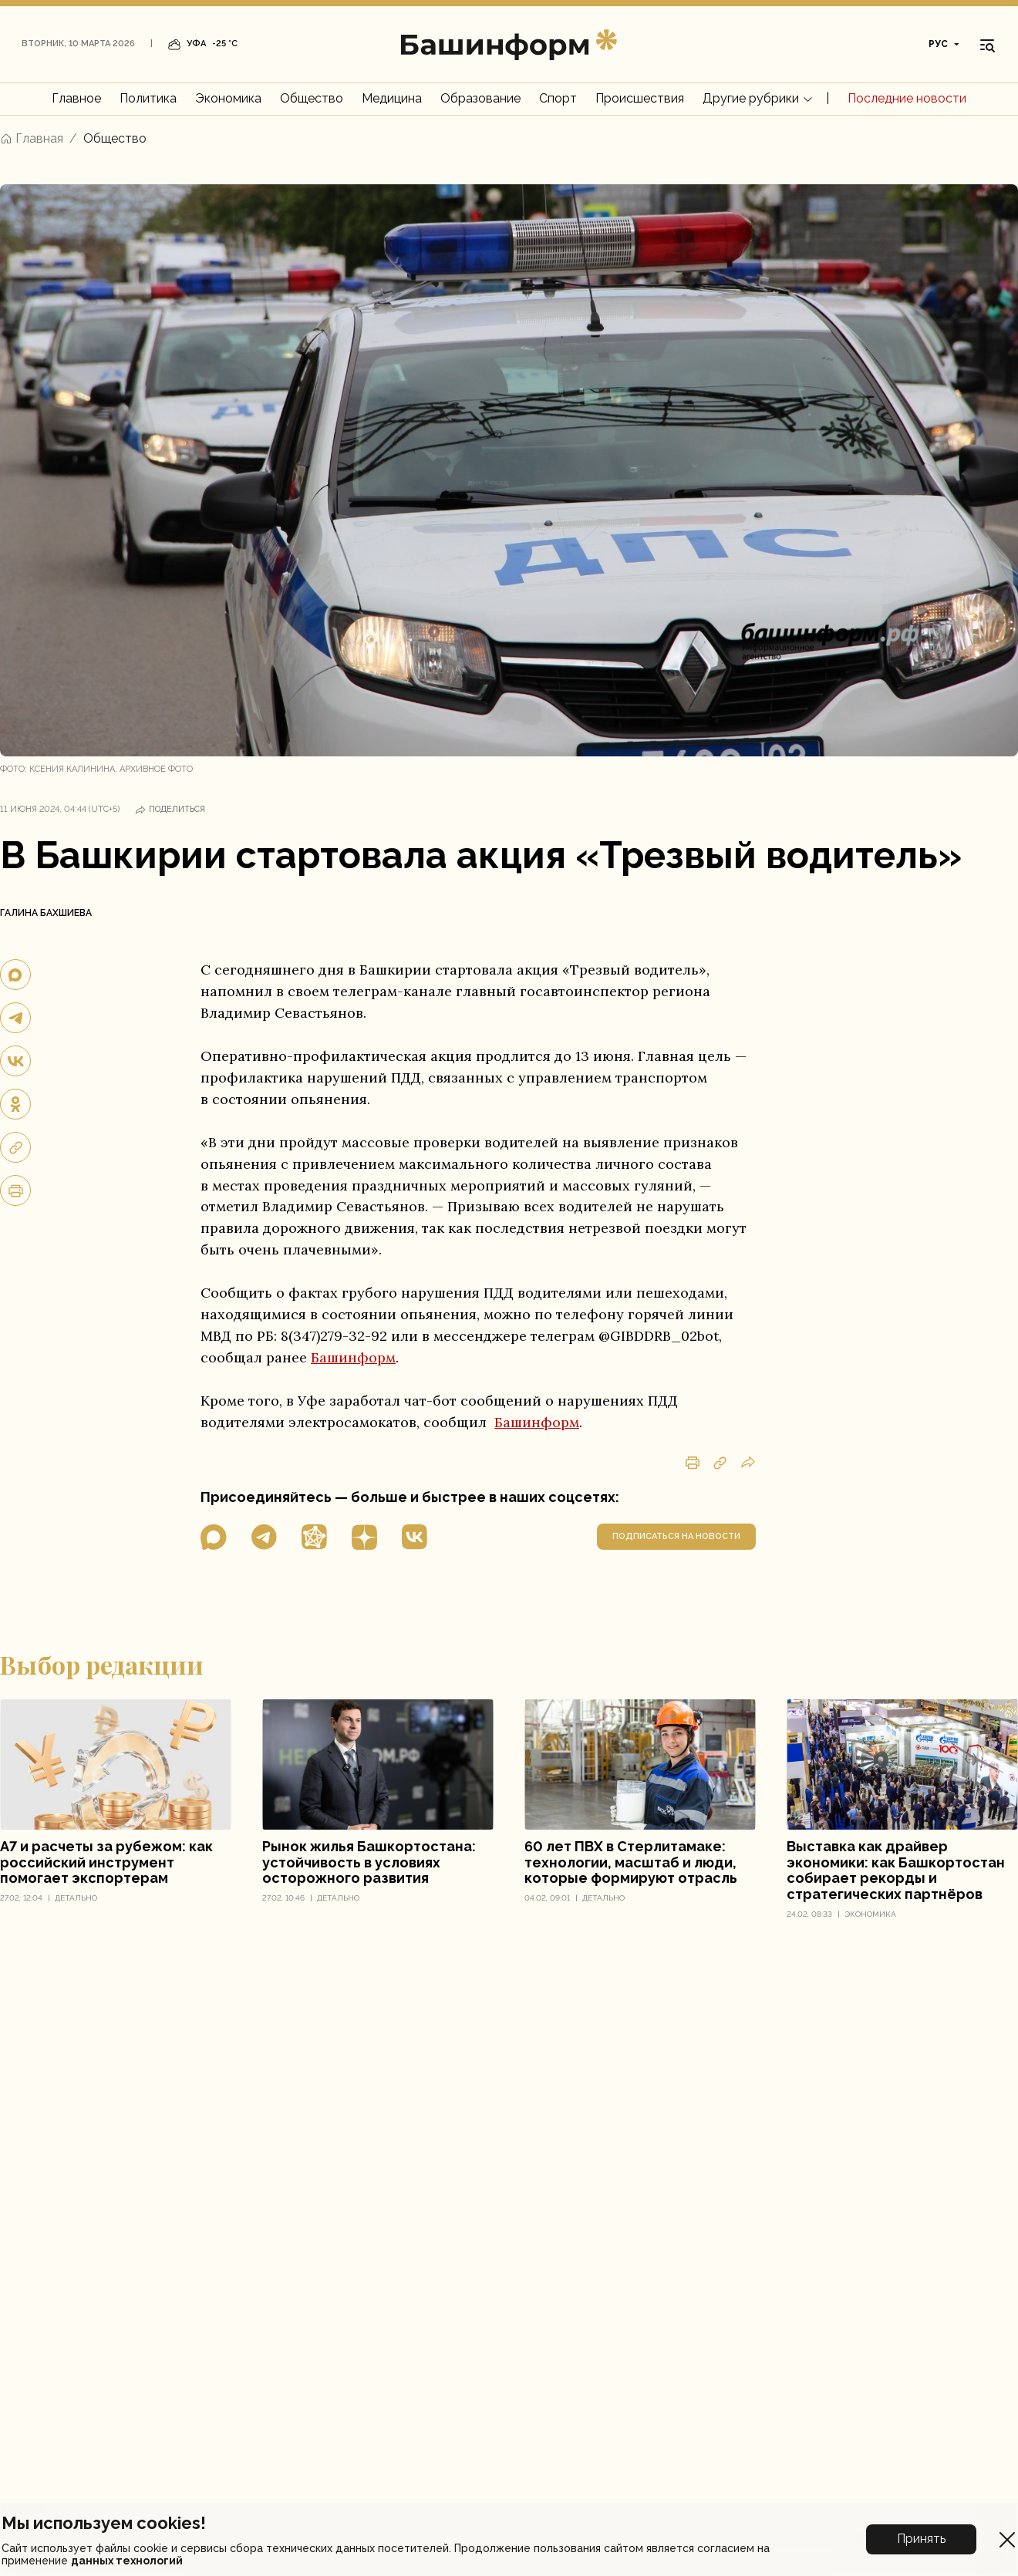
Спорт (558, 98)
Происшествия (639, 98)
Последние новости (907, 98)
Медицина (392, 98)
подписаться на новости (676, 1536)
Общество (311, 98)
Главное (76, 98)
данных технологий (127, 2560)
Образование (480, 98)
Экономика (228, 98)
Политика (148, 98)
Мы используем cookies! (104, 2523)
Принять (921, 2538)
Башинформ (353, 1357)
